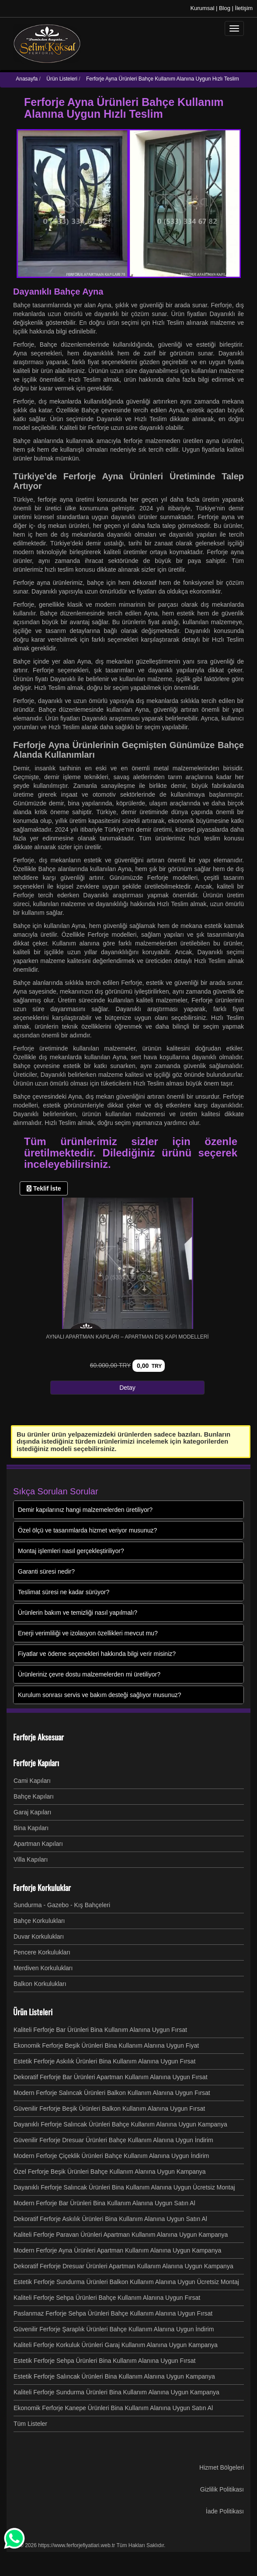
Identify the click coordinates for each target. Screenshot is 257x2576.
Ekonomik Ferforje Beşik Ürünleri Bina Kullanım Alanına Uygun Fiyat (106, 2045)
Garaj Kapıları (32, 1812)
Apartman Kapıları (38, 1843)
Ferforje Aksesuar (38, 1737)
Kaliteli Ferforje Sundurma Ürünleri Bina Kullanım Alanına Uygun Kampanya (116, 2392)
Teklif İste (44, 1188)
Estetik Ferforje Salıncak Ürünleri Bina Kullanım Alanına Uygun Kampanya (114, 2376)
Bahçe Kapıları (34, 1796)
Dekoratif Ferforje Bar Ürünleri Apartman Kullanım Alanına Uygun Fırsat (111, 2076)
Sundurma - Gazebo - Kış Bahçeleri (62, 1904)
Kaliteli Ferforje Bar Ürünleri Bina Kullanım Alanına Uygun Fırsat (100, 2029)
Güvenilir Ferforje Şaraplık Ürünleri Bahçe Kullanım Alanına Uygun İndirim (114, 2329)
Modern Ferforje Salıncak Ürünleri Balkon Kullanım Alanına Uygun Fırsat (112, 2092)
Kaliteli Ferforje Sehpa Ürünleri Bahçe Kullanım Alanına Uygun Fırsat (107, 2297)
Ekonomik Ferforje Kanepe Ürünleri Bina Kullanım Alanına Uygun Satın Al (113, 2407)
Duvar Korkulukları (39, 1936)
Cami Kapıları (32, 1780)
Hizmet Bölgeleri (221, 2467)
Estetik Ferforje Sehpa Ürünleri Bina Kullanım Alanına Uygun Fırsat (104, 2360)
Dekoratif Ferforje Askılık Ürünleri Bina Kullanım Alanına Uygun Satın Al (110, 2218)
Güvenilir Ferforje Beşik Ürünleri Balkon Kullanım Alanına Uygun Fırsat (109, 2108)
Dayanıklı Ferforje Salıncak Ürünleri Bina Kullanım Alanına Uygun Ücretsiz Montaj (124, 2187)
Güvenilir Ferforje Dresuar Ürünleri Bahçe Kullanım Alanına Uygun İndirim (113, 2140)
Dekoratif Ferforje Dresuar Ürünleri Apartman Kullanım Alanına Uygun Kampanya (123, 2266)
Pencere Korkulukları (42, 1952)
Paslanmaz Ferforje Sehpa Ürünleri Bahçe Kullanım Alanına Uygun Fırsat (113, 2313)
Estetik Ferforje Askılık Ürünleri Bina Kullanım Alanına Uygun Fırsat (104, 2061)
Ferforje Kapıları (36, 1762)
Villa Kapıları (31, 1859)
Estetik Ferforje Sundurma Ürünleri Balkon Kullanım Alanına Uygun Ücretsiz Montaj (126, 2281)
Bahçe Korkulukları (39, 1920)
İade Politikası (225, 2511)
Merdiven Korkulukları (43, 1968)
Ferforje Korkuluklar (42, 1887)
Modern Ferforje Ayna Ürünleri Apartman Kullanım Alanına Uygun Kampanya (117, 2250)
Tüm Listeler (30, 2423)
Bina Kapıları (31, 1827)
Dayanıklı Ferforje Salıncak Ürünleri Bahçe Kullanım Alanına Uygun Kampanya (120, 2124)
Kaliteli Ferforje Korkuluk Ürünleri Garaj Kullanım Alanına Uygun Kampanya (116, 2344)
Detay (127, 1387)
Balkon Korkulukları (40, 1983)
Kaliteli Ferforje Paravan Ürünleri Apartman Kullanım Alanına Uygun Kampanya (121, 2234)
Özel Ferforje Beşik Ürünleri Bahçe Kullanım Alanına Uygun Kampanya (110, 2171)
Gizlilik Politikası (222, 2489)
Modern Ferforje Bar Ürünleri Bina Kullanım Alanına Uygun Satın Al (104, 2203)
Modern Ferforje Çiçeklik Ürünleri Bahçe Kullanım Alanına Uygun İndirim (111, 2155)
